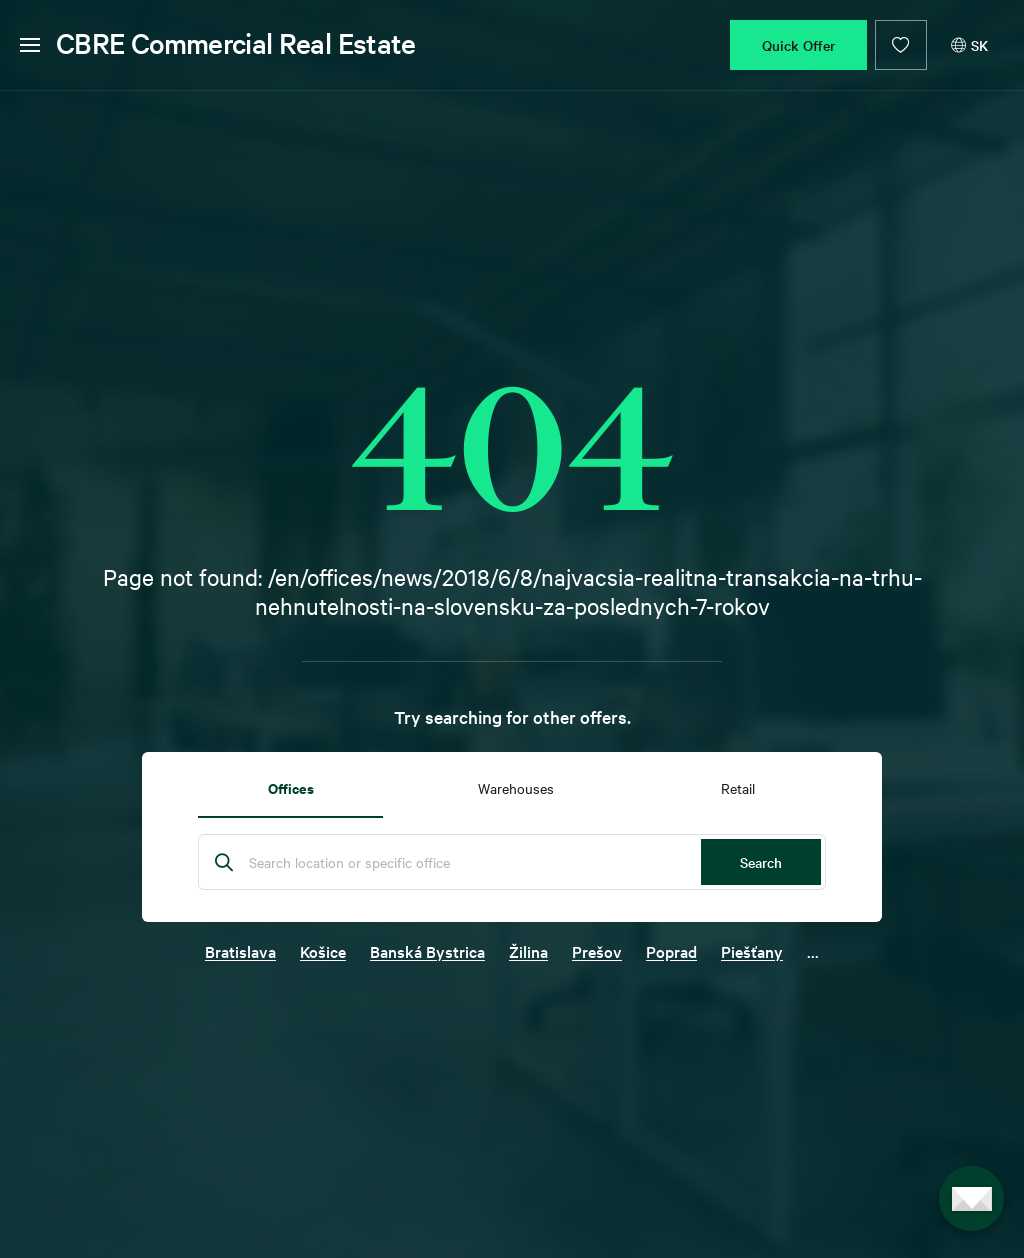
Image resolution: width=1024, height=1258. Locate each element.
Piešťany (752, 951)
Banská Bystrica (427, 951)
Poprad (671, 951)
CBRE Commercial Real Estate (236, 43)
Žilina (528, 951)
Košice (323, 951)
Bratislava (240, 951)
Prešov (597, 951)
